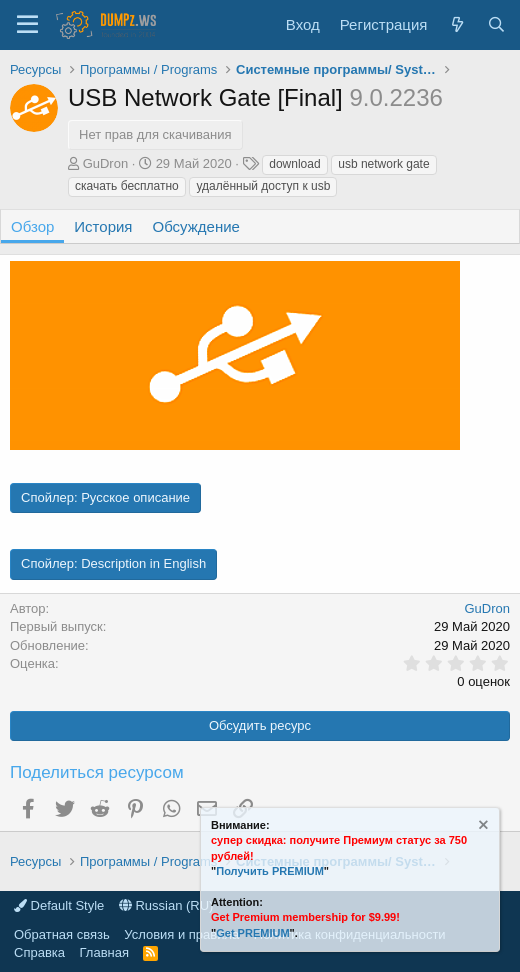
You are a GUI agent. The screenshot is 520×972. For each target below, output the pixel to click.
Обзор (32, 226)
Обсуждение (196, 226)
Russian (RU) (166, 905)
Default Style (59, 905)
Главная (104, 952)
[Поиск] (496, 24)
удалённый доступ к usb (263, 186)
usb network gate (383, 164)
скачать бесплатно (127, 186)
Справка (39, 952)
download (294, 164)
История (103, 226)
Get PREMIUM (252, 933)
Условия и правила (181, 934)
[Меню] (27, 25)
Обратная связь (62, 934)
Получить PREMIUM (270, 871)
